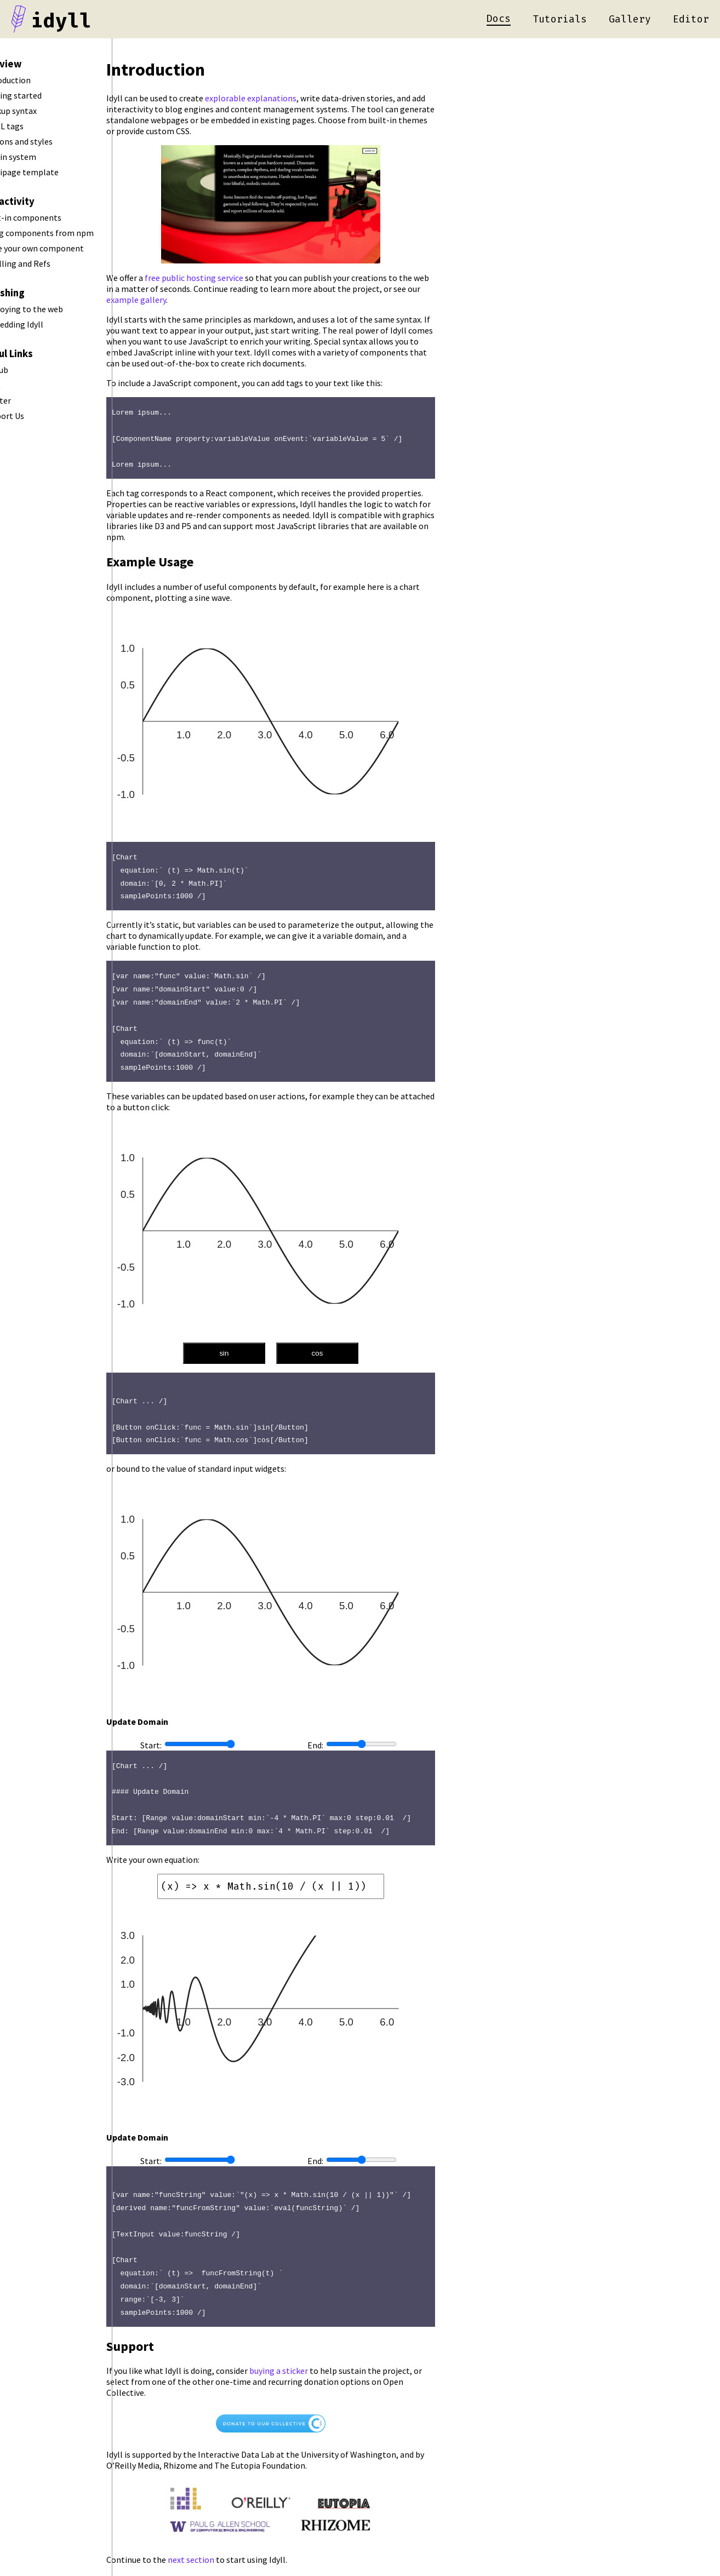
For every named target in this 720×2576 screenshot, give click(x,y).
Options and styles (49, 141)
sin (288, 1347)
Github (27, 369)
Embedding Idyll (44, 324)
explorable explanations (315, 98)
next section (255, 2545)
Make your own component (65, 248)
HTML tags (34, 126)
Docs (499, 19)
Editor (691, 19)
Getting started (43, 95)
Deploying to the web (54, 308)
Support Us (35, 415)
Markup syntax (41, 110)
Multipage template (52, 172)
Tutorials (560, 19)
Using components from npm (69, 232)
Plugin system (41, 156)
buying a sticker (342, 2356)
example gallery (200, 299)
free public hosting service (258, 277)
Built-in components (53, 217)
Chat (23, 385)
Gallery (630, 19)
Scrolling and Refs (48, 263)
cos (381, 1347)
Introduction (38, 79)
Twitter (28, 400)
